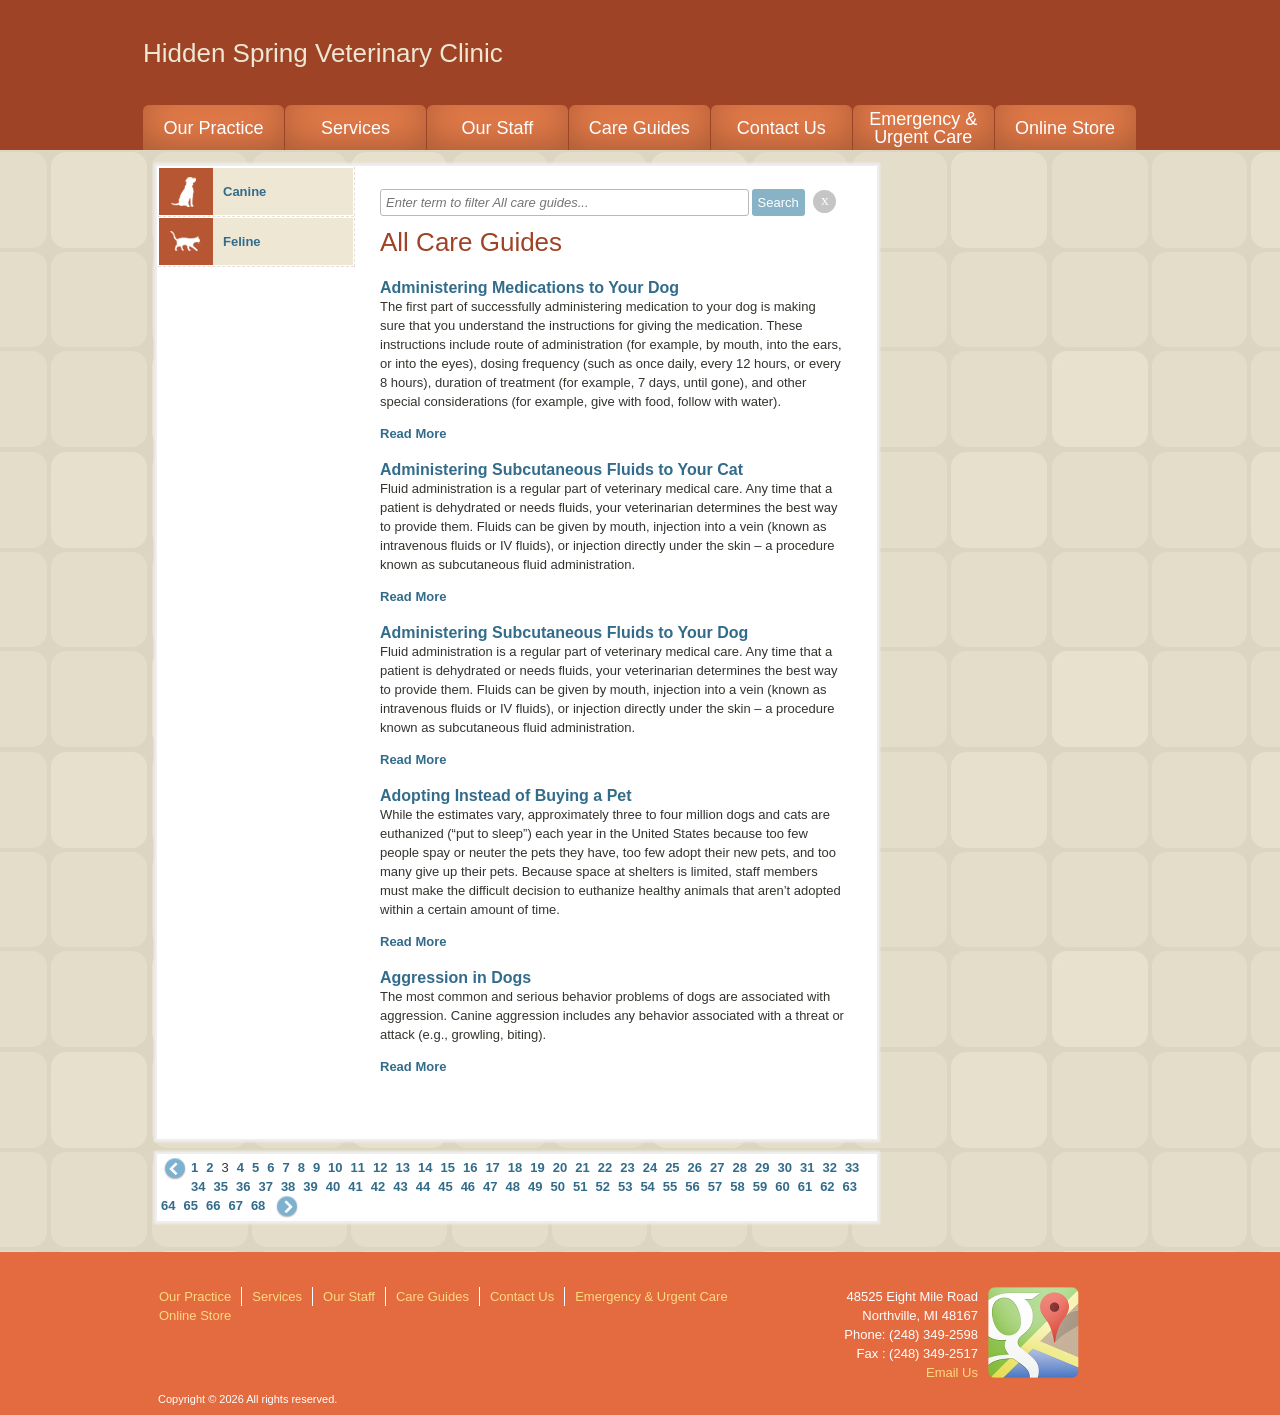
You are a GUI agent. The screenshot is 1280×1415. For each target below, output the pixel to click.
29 (762, 1167)
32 (829, 1167)
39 (310, 1186)
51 (580, 1186)
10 (335, 1167)
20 (560, 1167)
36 (243, 1186)
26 (695, 1167)
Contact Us (781, 128)
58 (737, 1186)
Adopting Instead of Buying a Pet (506, 795)
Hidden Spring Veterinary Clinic (323, 53)
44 (423, 1186)
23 (627, 1167)
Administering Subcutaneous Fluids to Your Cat (561, 469)
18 (515, 1167)
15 (447, 1167)
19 (537, 1167)
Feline (210, 241)
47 (490, 1186)
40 (333, 1186)
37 (265, 1186)
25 (672, 1167)
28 (740, 1167)
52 (602, 1186)
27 (717, 1167)
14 (425, 1167)
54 (647, 1186)
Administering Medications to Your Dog (529, 287)
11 (358, 1167)
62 (827, 1186)
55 (670, 1186)
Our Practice (213, 128)
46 (468, 1186)
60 (782, 1186)
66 (213, 1205)
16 (470, 1167)
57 (715, 1186)
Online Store (1065, 128)
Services (355, 128)
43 (400, 1186)
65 (190, 1205)
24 (650, 1167)
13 (403, 1167)
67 (235, 1205)
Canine (212, 191)
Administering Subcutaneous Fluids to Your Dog (564, 632)
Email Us (952, 1372)
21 (582, 1167)
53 (625, 1186)
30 (784, 1167)
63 (850, 1186)
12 (380, 1167)
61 (805, 1186)
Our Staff (497, 128)
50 (558, 1186)
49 (535, 1186)
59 (760, 1186)
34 (198, 1186)
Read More (413, 433)
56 (692, 1186)
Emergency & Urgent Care (923, 128)
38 (288, 1186)
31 (807, 1167)
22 (605, 1167)
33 (852, 1167)
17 (492, 1167)
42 (378, 1186)
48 (513, 1186)
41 (355, 1186)
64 (168, 1205)
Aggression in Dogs (455, 977)
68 (258, 1205)
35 (220, 1186)
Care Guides (639, 128)
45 (445, 1186)
